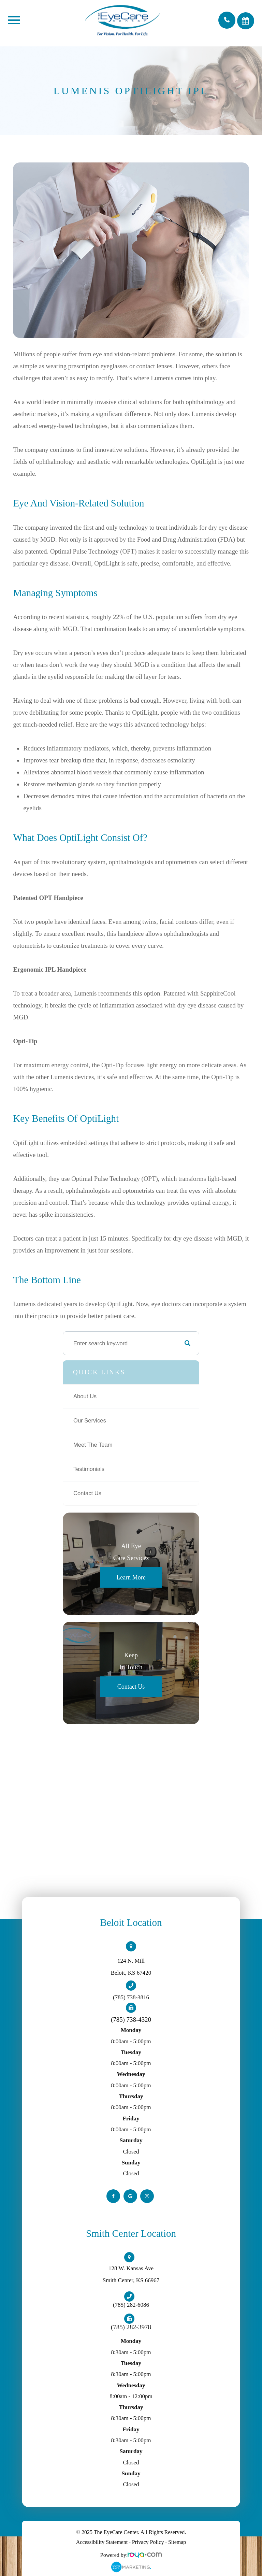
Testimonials (88, 1469)
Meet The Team (92, 1445)
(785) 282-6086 (131, 2305)
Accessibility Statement (102, 2542)
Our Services (89, 1420)
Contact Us (87, 1493)
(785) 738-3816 (131, 1997)
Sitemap (177, 2542)
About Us (85, 1396)
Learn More (130, 1577)
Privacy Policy (148, 2542)
